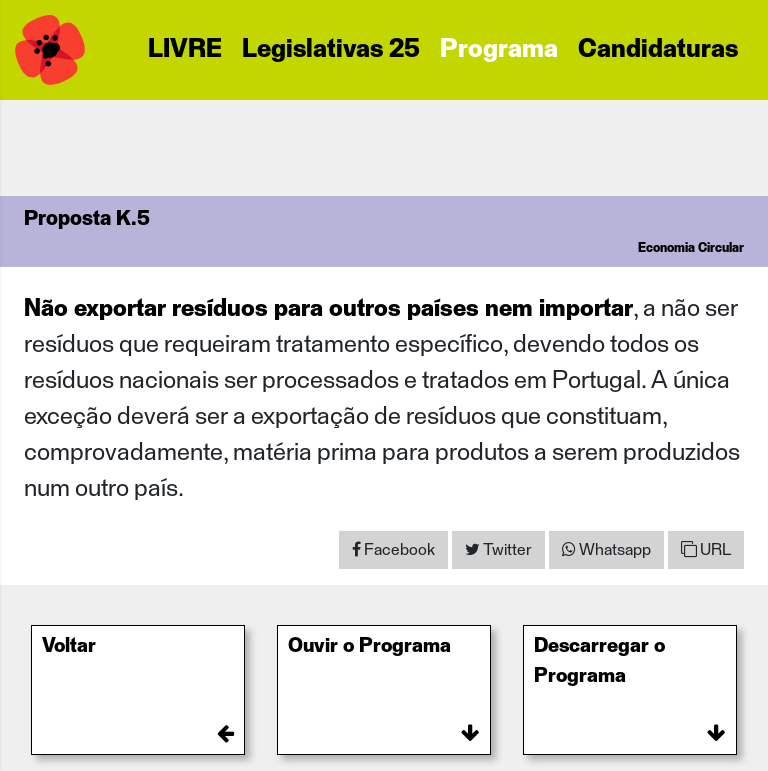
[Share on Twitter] (498, 550)
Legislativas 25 (331, 50)
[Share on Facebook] (393, 550)
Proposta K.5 (87, 219)
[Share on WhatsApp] (606, 550)
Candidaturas (658, 50)
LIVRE (185, 50)
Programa (499, 50)
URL (706, 549)
